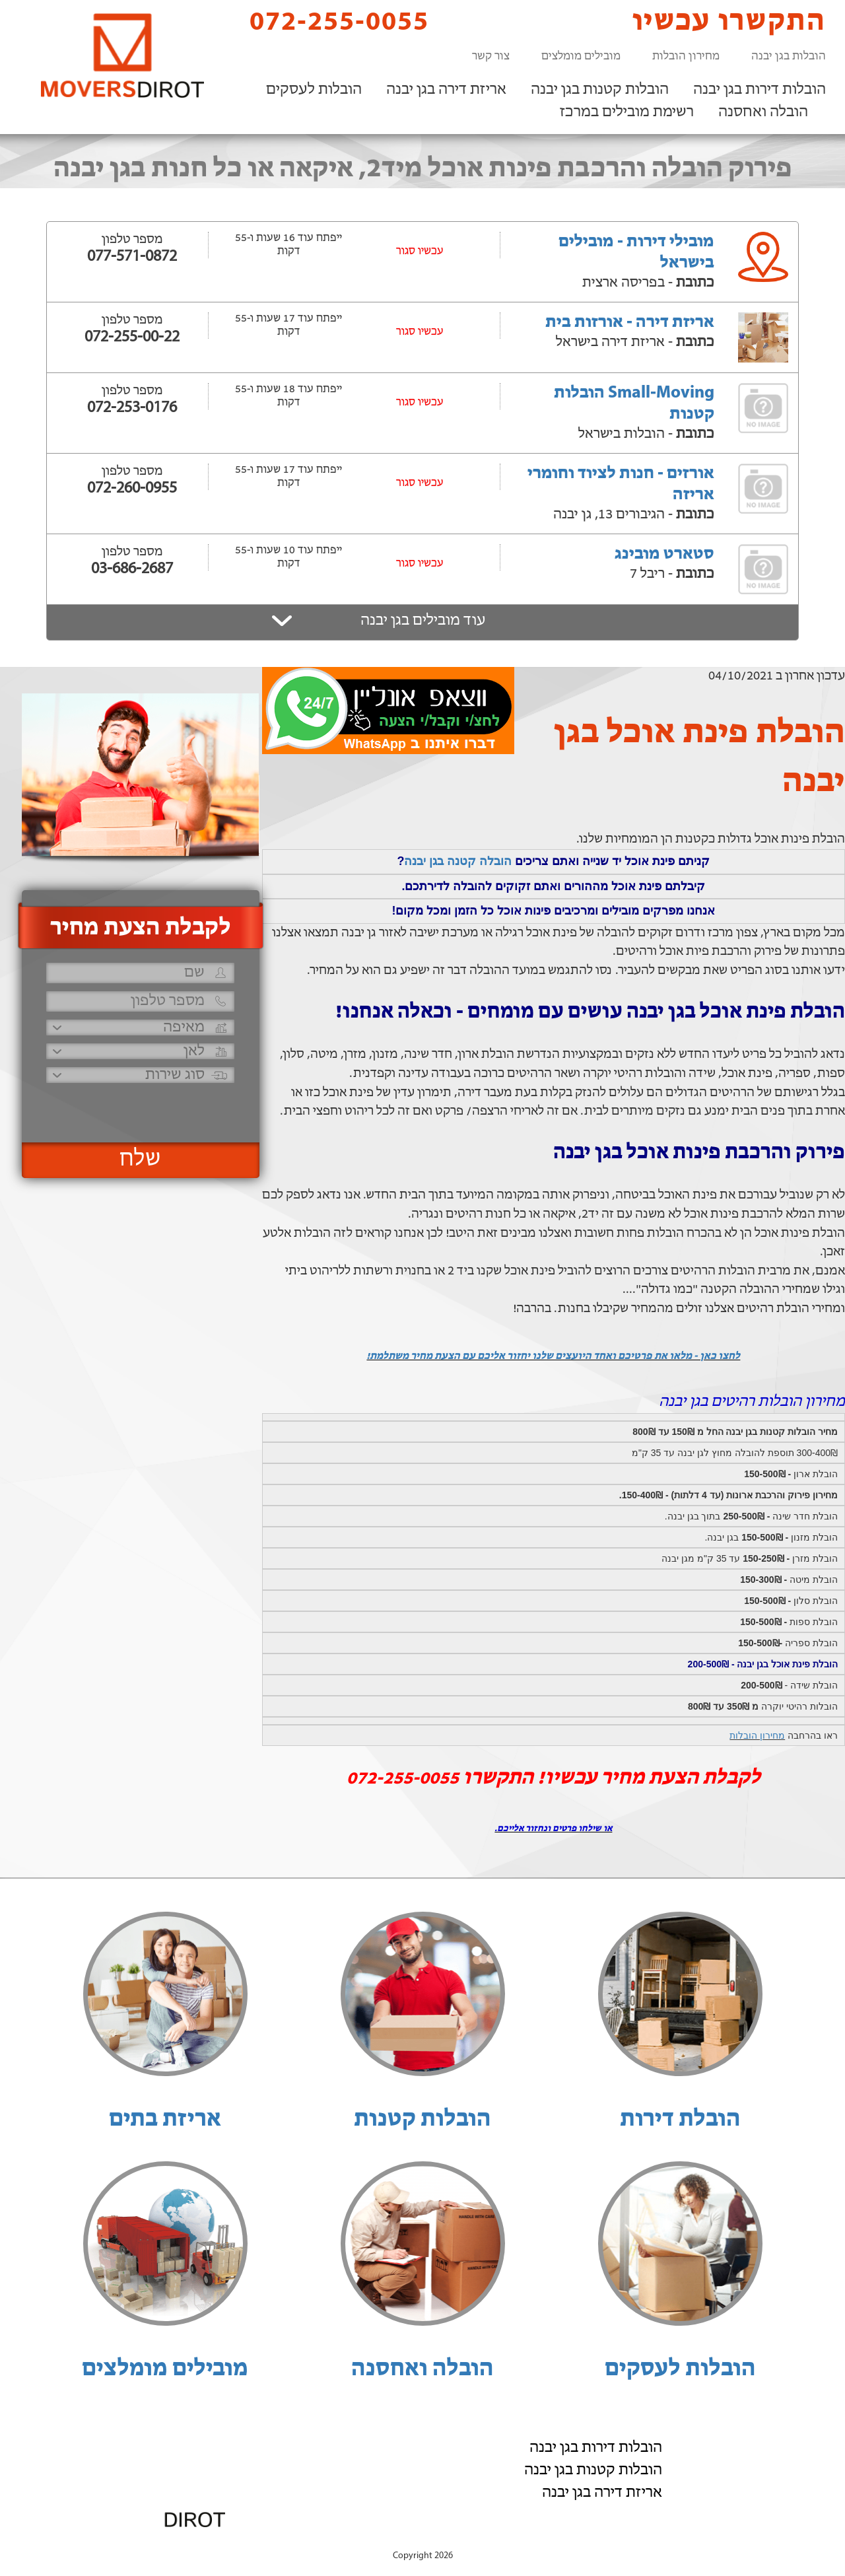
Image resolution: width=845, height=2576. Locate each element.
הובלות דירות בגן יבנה (759, 90)
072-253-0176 (132, 408)
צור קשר (491, 56)
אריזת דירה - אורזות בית (629, 322)
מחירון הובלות (686, 56)
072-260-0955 (132, 489)
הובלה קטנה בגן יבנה (458, 861)
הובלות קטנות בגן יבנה (600, 90)
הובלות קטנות (422, 2120)
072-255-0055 (328, 21)
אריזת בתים (165, 2120)
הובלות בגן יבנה (788, 56)
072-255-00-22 (132, 337)
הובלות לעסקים (314, 90)
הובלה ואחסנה (763, 112)
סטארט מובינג (664, 554)
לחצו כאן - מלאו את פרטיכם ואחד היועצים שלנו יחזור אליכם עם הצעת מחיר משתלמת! (553, 1356)
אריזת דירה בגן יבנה (446, 90)
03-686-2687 (132, 569)
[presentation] (138, 1107)
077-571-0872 (132, 257)
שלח (140, 1159)
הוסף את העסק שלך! (680, 2542)
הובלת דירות (680, 2120)
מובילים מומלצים (581, 56)
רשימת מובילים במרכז (627, 112)
